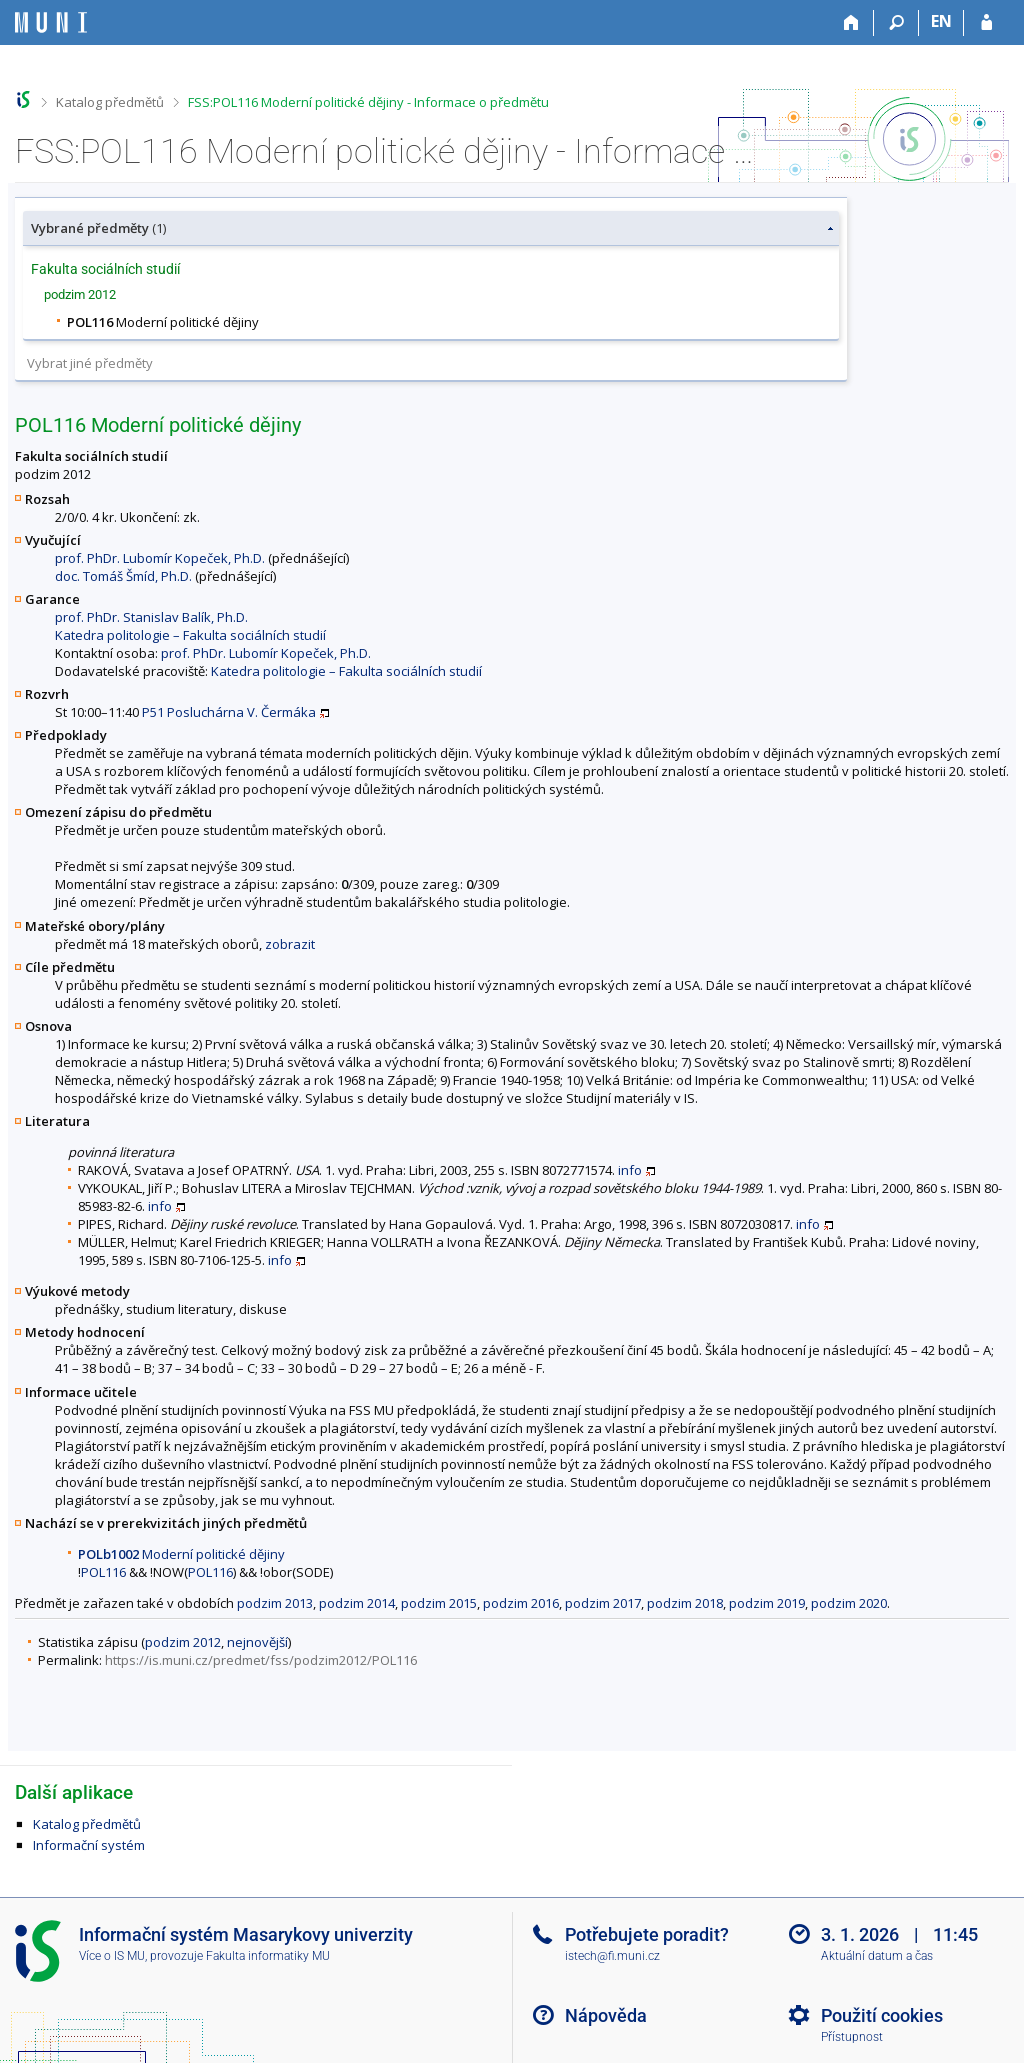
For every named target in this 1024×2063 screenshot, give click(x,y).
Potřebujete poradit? (647, 1934)
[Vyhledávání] (896, 23)
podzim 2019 (767, 1603)
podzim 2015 (439, 1603)
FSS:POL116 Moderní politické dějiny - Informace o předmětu (368, 102)
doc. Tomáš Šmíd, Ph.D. (123, 576)
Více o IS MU (112, 1956)
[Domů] (851, 23)
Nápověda (606, 2015)
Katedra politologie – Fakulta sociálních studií (190, 635)
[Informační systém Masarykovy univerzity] (51, 22)
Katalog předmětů (110, 102)
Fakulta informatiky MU (268, 1956)
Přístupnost (852, 2037)
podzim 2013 (275, 1603)
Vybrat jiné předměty (90, 363)
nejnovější (257, 1642)
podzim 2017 (603, 1603)
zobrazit (290, 944)
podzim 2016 (521, 1603)
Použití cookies (882, 2015)
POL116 (103, 1572)
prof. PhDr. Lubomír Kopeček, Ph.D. (160, 558)
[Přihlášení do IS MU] (986, 23)
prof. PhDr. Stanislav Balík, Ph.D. (151, 617)
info (630, 1170)
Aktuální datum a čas (877, 1956)
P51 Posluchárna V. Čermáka (229, 712)
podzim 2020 (849, 1603)
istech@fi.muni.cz (612, 1956)
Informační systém (89, 1845)
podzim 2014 (357, 1603)
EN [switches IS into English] (941, 21)
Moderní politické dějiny (181, 1554)
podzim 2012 (183, 1642)
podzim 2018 (685, 1603)
